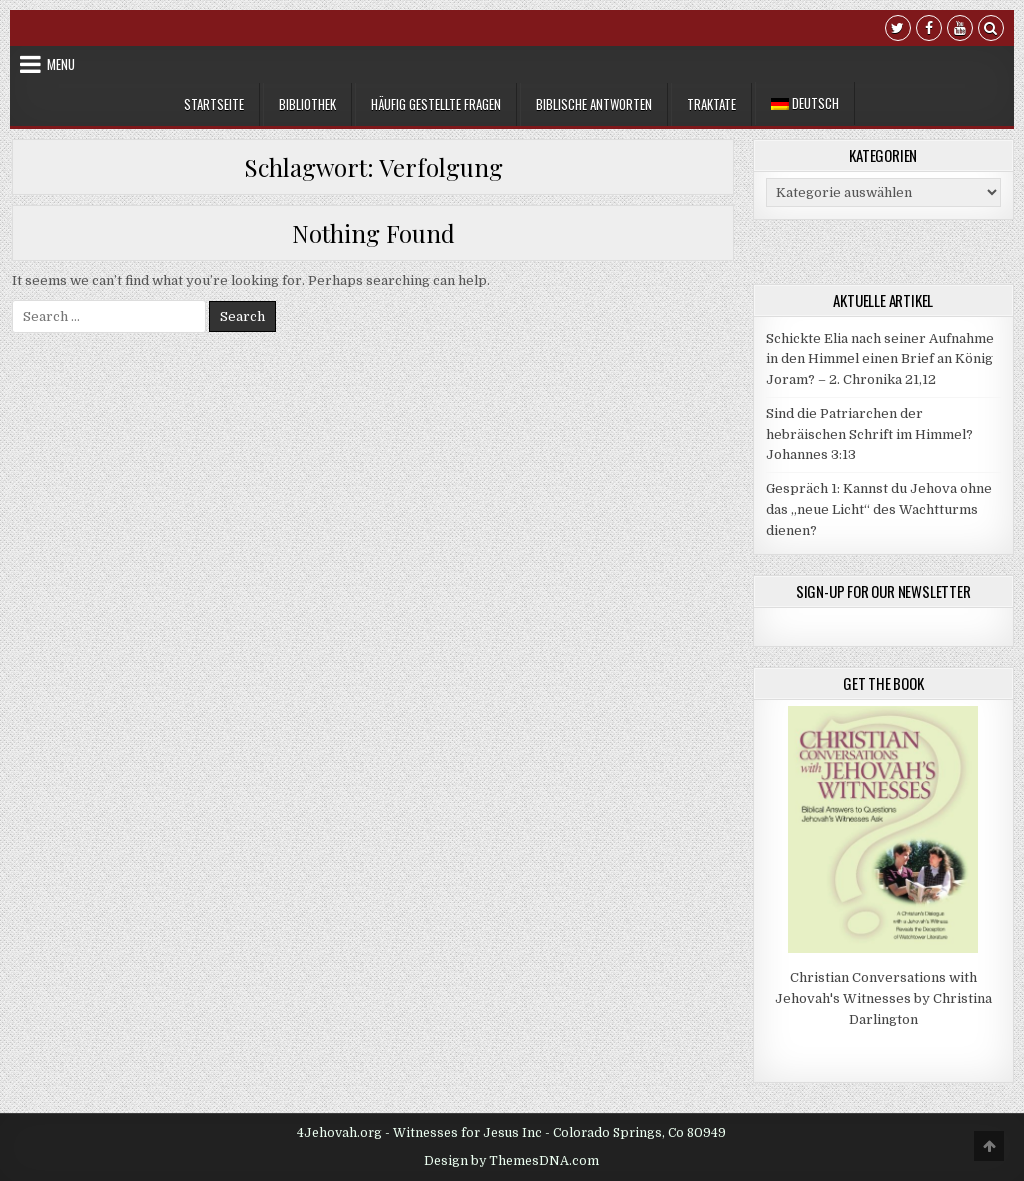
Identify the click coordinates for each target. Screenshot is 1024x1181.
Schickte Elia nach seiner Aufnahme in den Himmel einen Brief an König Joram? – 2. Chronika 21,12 (880, 359)
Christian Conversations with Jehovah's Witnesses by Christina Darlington (883, 998)
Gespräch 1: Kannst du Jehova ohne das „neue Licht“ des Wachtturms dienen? (879, 509)
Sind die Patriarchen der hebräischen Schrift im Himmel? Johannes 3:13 (869, 434)
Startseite (214, 104)
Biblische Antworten (594, 104)
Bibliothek (307, 104)
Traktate (711, 104)
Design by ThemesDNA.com (511, 1161)
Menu (61, 64)
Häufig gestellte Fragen (436, 104)
